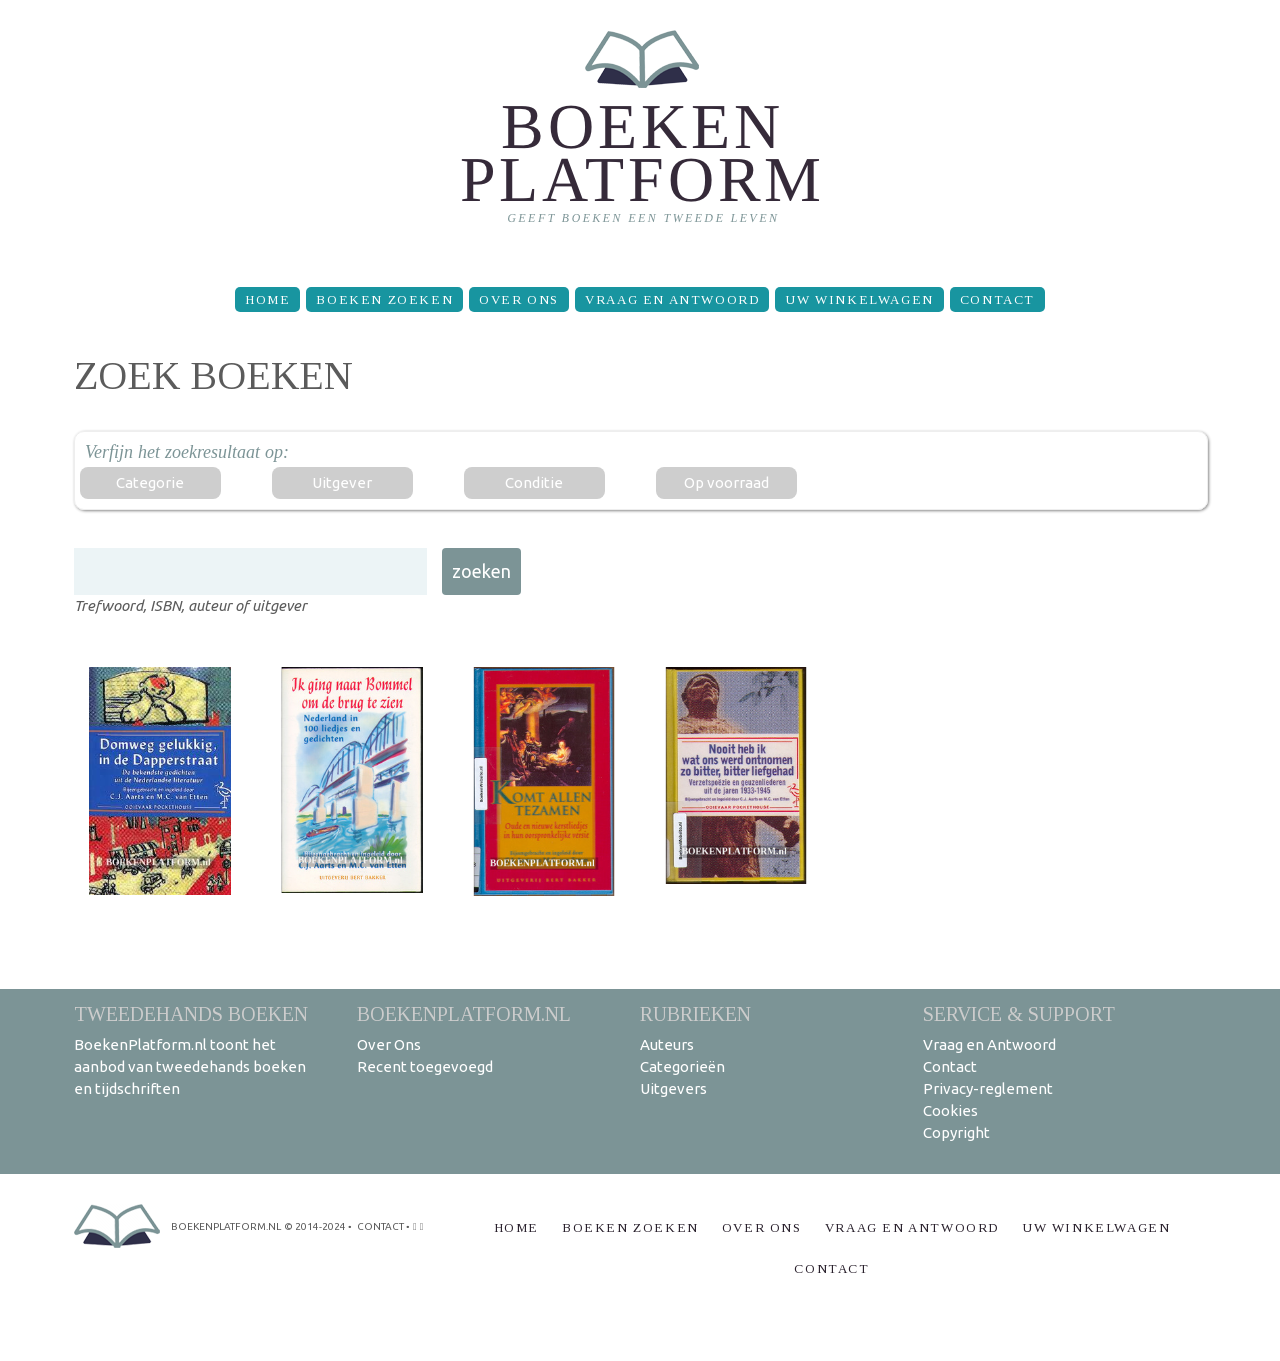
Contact (997, 299)
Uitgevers (673, 1088)
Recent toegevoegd (425, 1066)
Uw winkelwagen (859, 299)
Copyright (956, 1132)
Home (267, 299)
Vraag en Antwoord (672, 299)
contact (380, 1226)
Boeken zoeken (384, 299)
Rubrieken (695, 1013)
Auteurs (667, 1044)
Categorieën (682, 1066)
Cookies (950, 1110)
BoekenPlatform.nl (464, 1013)
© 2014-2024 (315, 1226)
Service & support (1019, 1013)
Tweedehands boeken (191, 1013)
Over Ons (519, 299)
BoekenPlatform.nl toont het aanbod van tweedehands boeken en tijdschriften (190, 1066)
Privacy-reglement (988, 1088)
